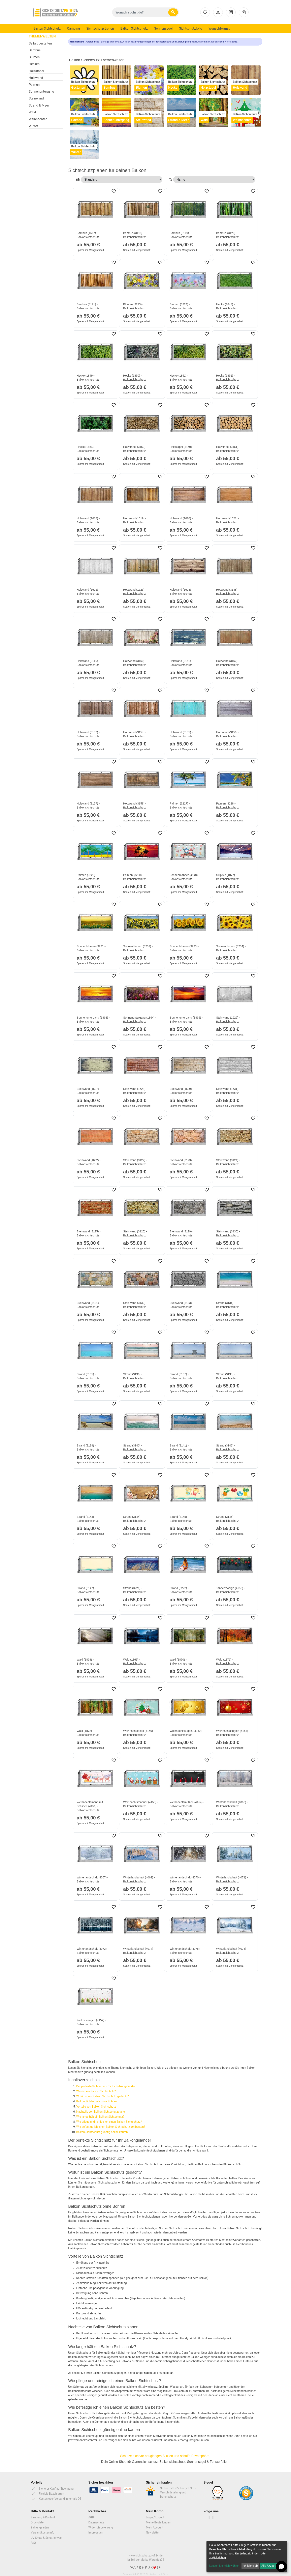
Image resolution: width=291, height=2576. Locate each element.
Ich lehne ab (250, 2565)
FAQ (33, 2542)
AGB (91, 2517)
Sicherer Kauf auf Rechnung (52, 2488)
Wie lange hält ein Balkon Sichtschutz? (100, 2116)
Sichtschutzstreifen (100, 28)
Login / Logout (155, 2517)
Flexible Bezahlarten (47, 2493)
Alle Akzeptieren (271, 2565)
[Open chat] (281, 2566)
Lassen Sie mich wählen (224, 2565)
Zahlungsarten (40, 2527)
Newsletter (152, 2532)
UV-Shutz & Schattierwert (46, 2537)
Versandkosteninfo (42, 2532)
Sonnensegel (163, 28)
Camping (73, 28)
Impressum (95, 2532)
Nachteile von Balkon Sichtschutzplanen (101, 2111)
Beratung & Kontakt (43, 2517)
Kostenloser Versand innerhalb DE (56, 2498)
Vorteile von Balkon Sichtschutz (96, 2106)
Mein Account (154, 2527)
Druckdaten (38, 2522)
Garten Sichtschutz (47, 28)
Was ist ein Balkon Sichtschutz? (96, 2091)
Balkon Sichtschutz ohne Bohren (96, 2101)
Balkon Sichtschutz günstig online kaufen (102, 2132)
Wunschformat (219, 28)
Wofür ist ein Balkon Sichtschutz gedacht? (102, 2096)
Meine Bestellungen (158, 2522)
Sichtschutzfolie (190, 28)
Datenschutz (96, 2522)
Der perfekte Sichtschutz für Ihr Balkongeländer (105, 2086)
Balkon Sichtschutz (134, 28)
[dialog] (246, 2556)
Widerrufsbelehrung (100, 2527)
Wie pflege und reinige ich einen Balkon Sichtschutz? (109, 2121)
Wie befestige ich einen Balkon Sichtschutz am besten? (110, 2126)
